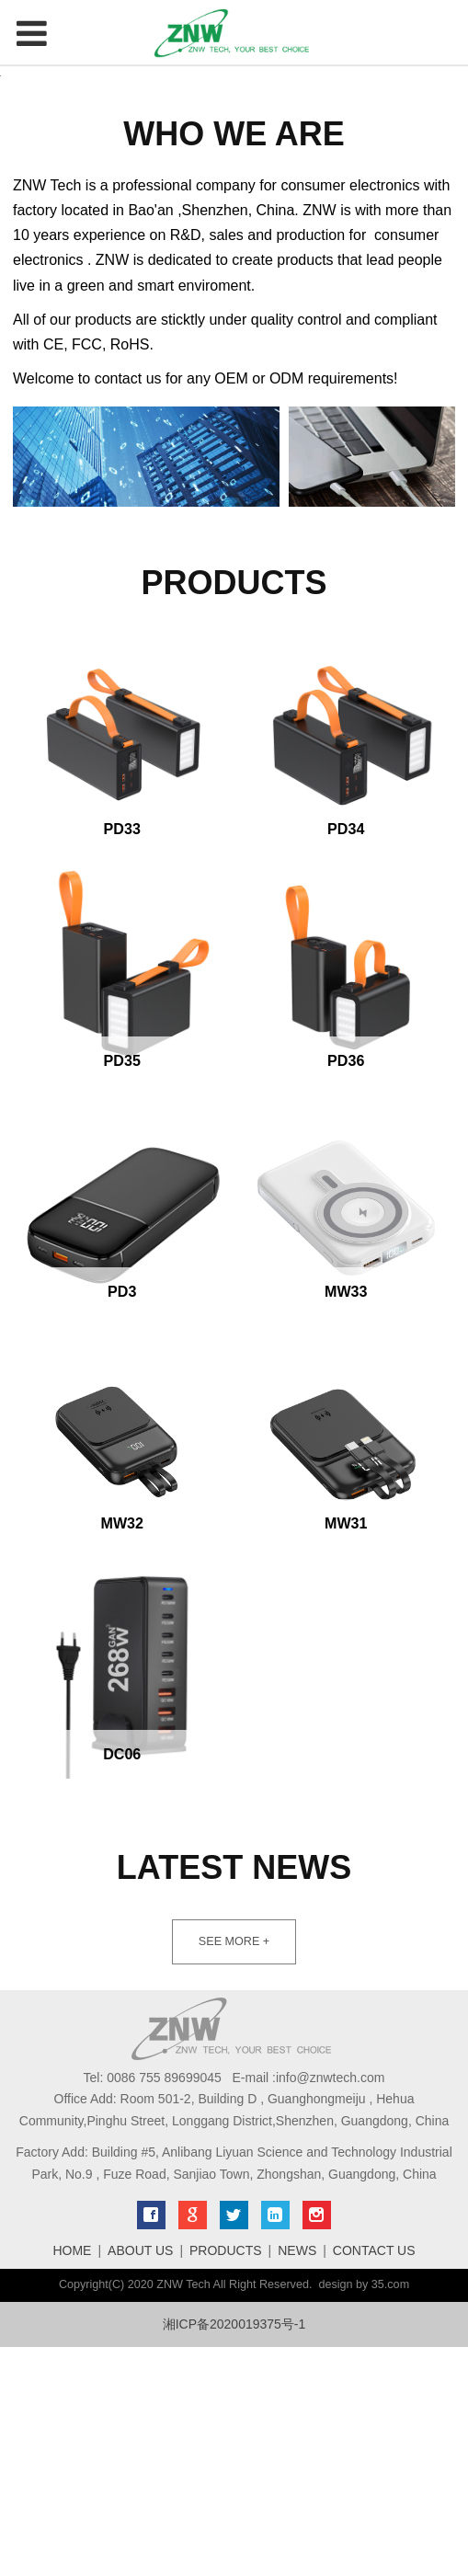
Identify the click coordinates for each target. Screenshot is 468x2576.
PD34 (345, 1057)
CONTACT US (374, 2480)
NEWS (297, 2480)
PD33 (122, 1057)
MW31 (346, 1752)
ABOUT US (140, 2480)
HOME (71, 2480)
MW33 (346, 1520)
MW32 (122, 1752)
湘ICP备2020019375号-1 (234, 2553)
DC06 (122, 1983)
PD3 (122, 1520)
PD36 (345, 1289)
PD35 (122, 1289)
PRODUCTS (225, 2480)
